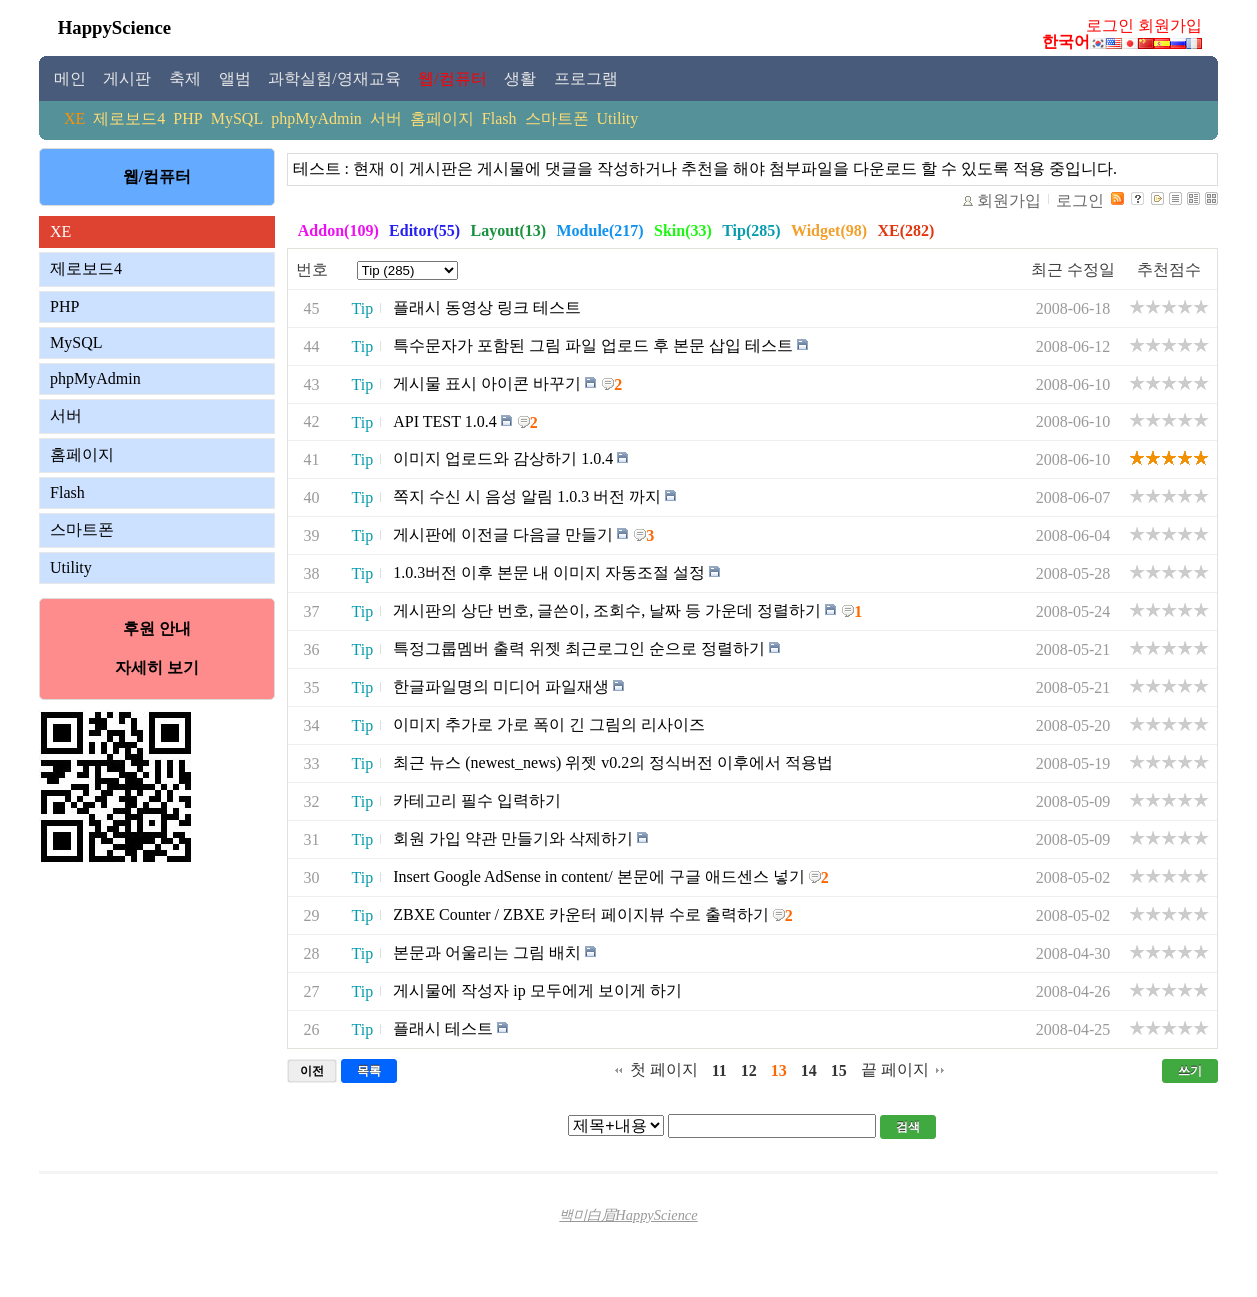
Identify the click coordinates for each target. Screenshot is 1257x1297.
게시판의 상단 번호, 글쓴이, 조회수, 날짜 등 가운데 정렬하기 (607, 610)
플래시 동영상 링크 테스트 (487, 307)
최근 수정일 (1073, 269)
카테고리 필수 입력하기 (477, 800)
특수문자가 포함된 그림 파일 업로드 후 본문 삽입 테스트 (593, 345)
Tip (363, 308)
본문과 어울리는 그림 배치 (487, 952)
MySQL (237, 118)
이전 (312, 1071)
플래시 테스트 (443, 1028)
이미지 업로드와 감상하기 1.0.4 (503, 458)
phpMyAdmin (316, 118)
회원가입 (1170, 25)
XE (74, 118)
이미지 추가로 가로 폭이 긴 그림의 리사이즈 (549, 724)
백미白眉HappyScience (628, 1215)
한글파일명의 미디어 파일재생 (501, 686)
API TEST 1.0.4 (444, 422)
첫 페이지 (664, 1069)
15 (839, 1070)
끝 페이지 (895, 1069)
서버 (386, 118)
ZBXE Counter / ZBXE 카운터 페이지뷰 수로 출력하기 (581, 914)
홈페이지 (442, 118)
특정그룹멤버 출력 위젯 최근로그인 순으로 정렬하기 (579, 648)
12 (749, 1070)
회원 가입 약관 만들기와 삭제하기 (513, 838)
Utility (618, 118)
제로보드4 (129, 118)
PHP (187, 118)
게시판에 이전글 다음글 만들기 (503, 534)
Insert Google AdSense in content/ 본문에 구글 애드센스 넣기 (599, 876)
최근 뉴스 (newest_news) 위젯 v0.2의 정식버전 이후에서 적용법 (613, 762)
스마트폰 (557, 118)
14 (809, 1070)
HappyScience (114, 27)
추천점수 (1169, 269)
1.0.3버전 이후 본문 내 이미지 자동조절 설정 (549, 572)
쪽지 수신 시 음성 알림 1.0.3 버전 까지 (527, 496)
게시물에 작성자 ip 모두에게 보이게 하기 (537, 990)
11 (719, 1070)
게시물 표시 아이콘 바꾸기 (487, 383)
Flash (499, 118)
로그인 (1110, 25)
